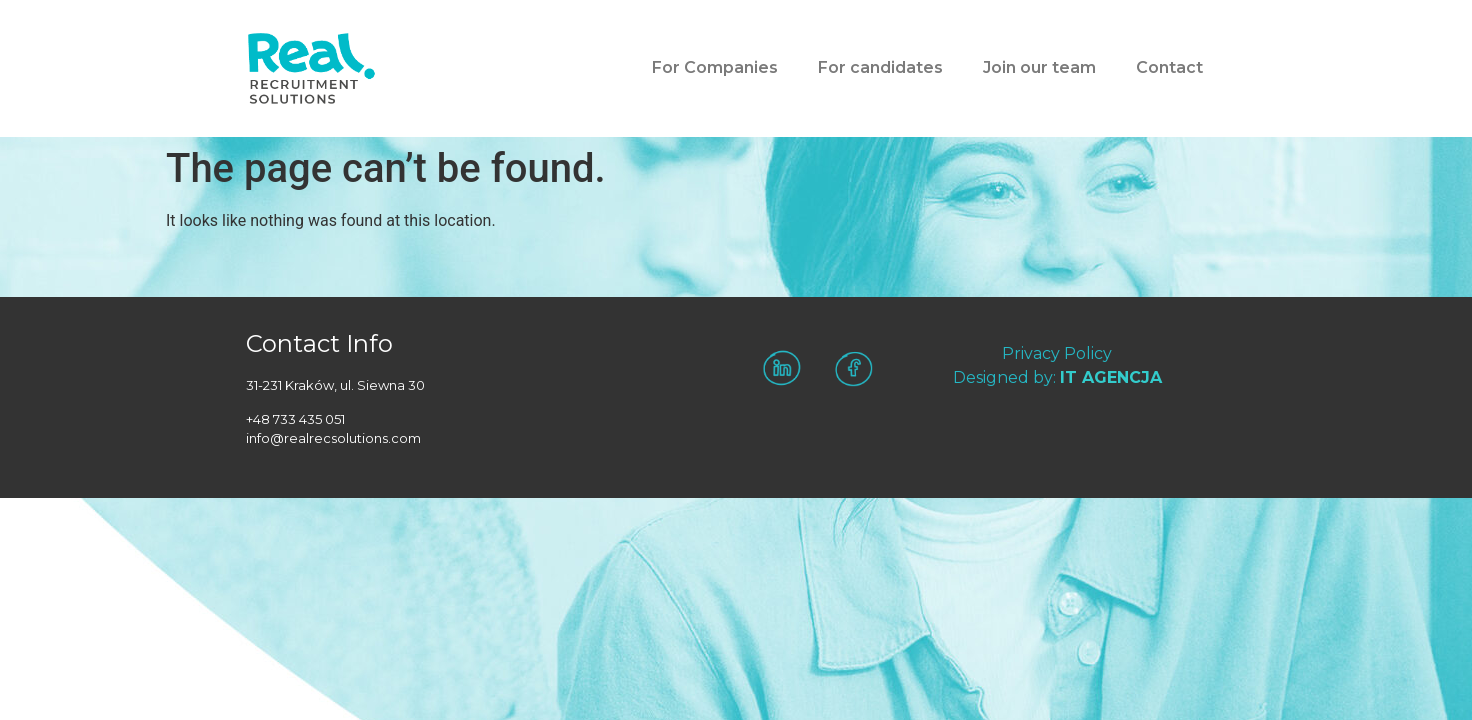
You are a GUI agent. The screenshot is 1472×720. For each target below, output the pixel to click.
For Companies (715, 67)
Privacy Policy (1057, 353)
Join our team (1039, 67)
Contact (1169, 67)
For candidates (880, 67)
